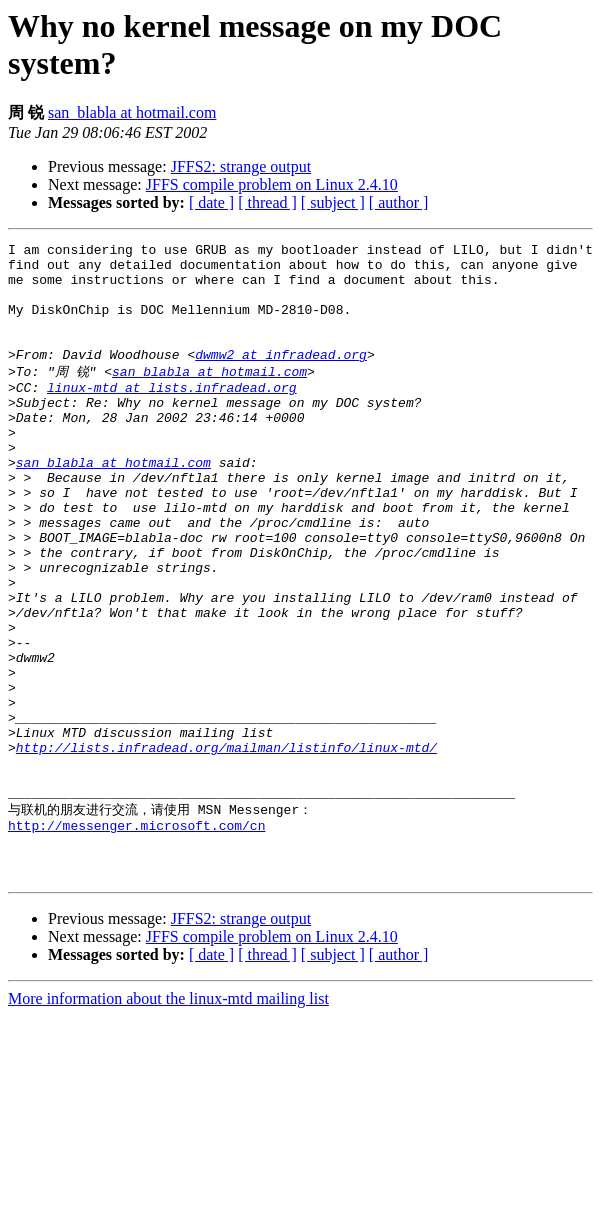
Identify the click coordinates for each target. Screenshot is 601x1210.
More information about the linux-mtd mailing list (168, 1120)
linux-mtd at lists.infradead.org (172, 415)
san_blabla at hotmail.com (132, 112)
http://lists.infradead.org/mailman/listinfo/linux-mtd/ (226, 847)
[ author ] (399, 202)
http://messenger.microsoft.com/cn (136, 938)
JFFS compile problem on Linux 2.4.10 (272, 184)
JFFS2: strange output (241, 166)
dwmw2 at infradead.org (281, 378)
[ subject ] (333, 202)
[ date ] (211, 202)
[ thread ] (267, 202)
